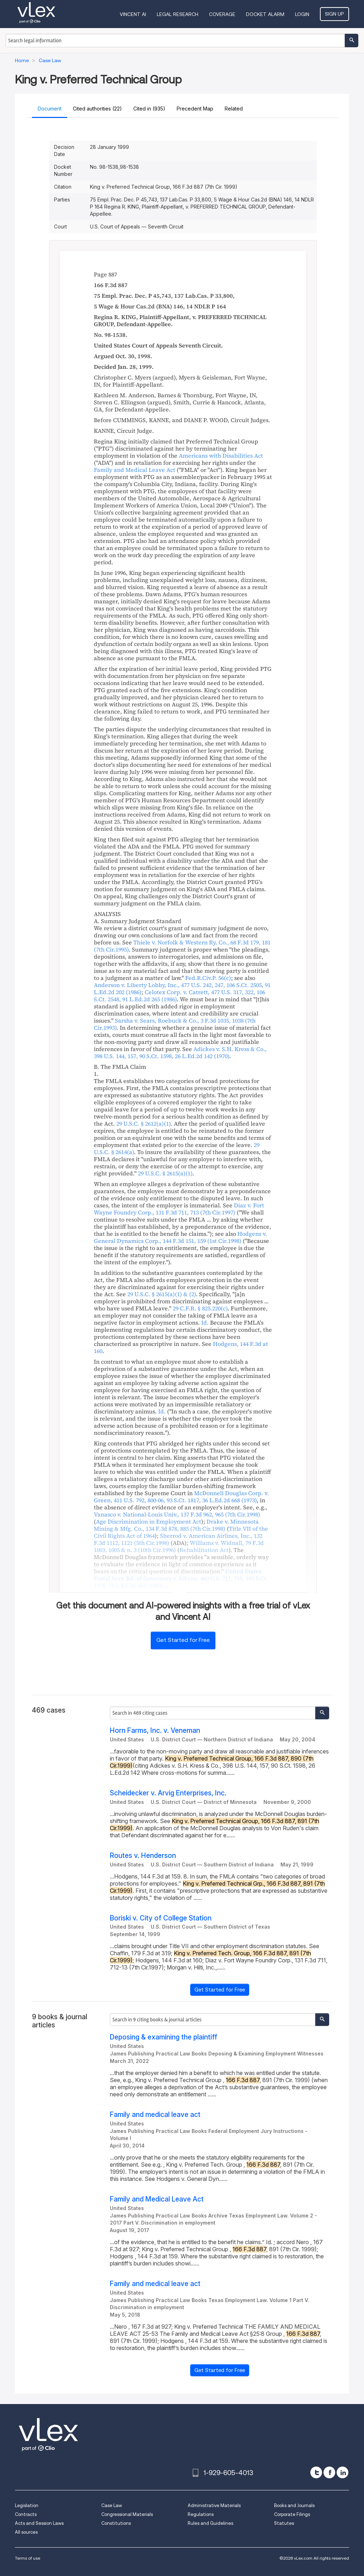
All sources (26, 2532)
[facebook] (329, 2472)
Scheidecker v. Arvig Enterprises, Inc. (168, 1793)
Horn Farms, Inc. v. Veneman (155, 1730)
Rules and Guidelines (210, 2523)
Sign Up (334, 14)
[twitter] (316, 2472)
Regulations (201, 2514)
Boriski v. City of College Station (161, 1918)
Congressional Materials (127, 2514)
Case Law (111, 2505)
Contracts (26, 2514)
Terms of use (27, 2558)
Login (302, 14)
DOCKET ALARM (265, 14)
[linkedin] (342, 2472)
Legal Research (178, 14)
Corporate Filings (292, 2514)
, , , (179, 995)
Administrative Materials (214, 2505)
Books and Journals (294, 2505)
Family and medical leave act (155, 2115)
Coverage (222, 14)
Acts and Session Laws (39, 2523)
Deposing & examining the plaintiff (163, 2037)
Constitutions (116, 2523)
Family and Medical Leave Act (157, 2199)
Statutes (284, 2523)
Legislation (26, 2505)
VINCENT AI (133, 14)
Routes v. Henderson (143, 1856)
